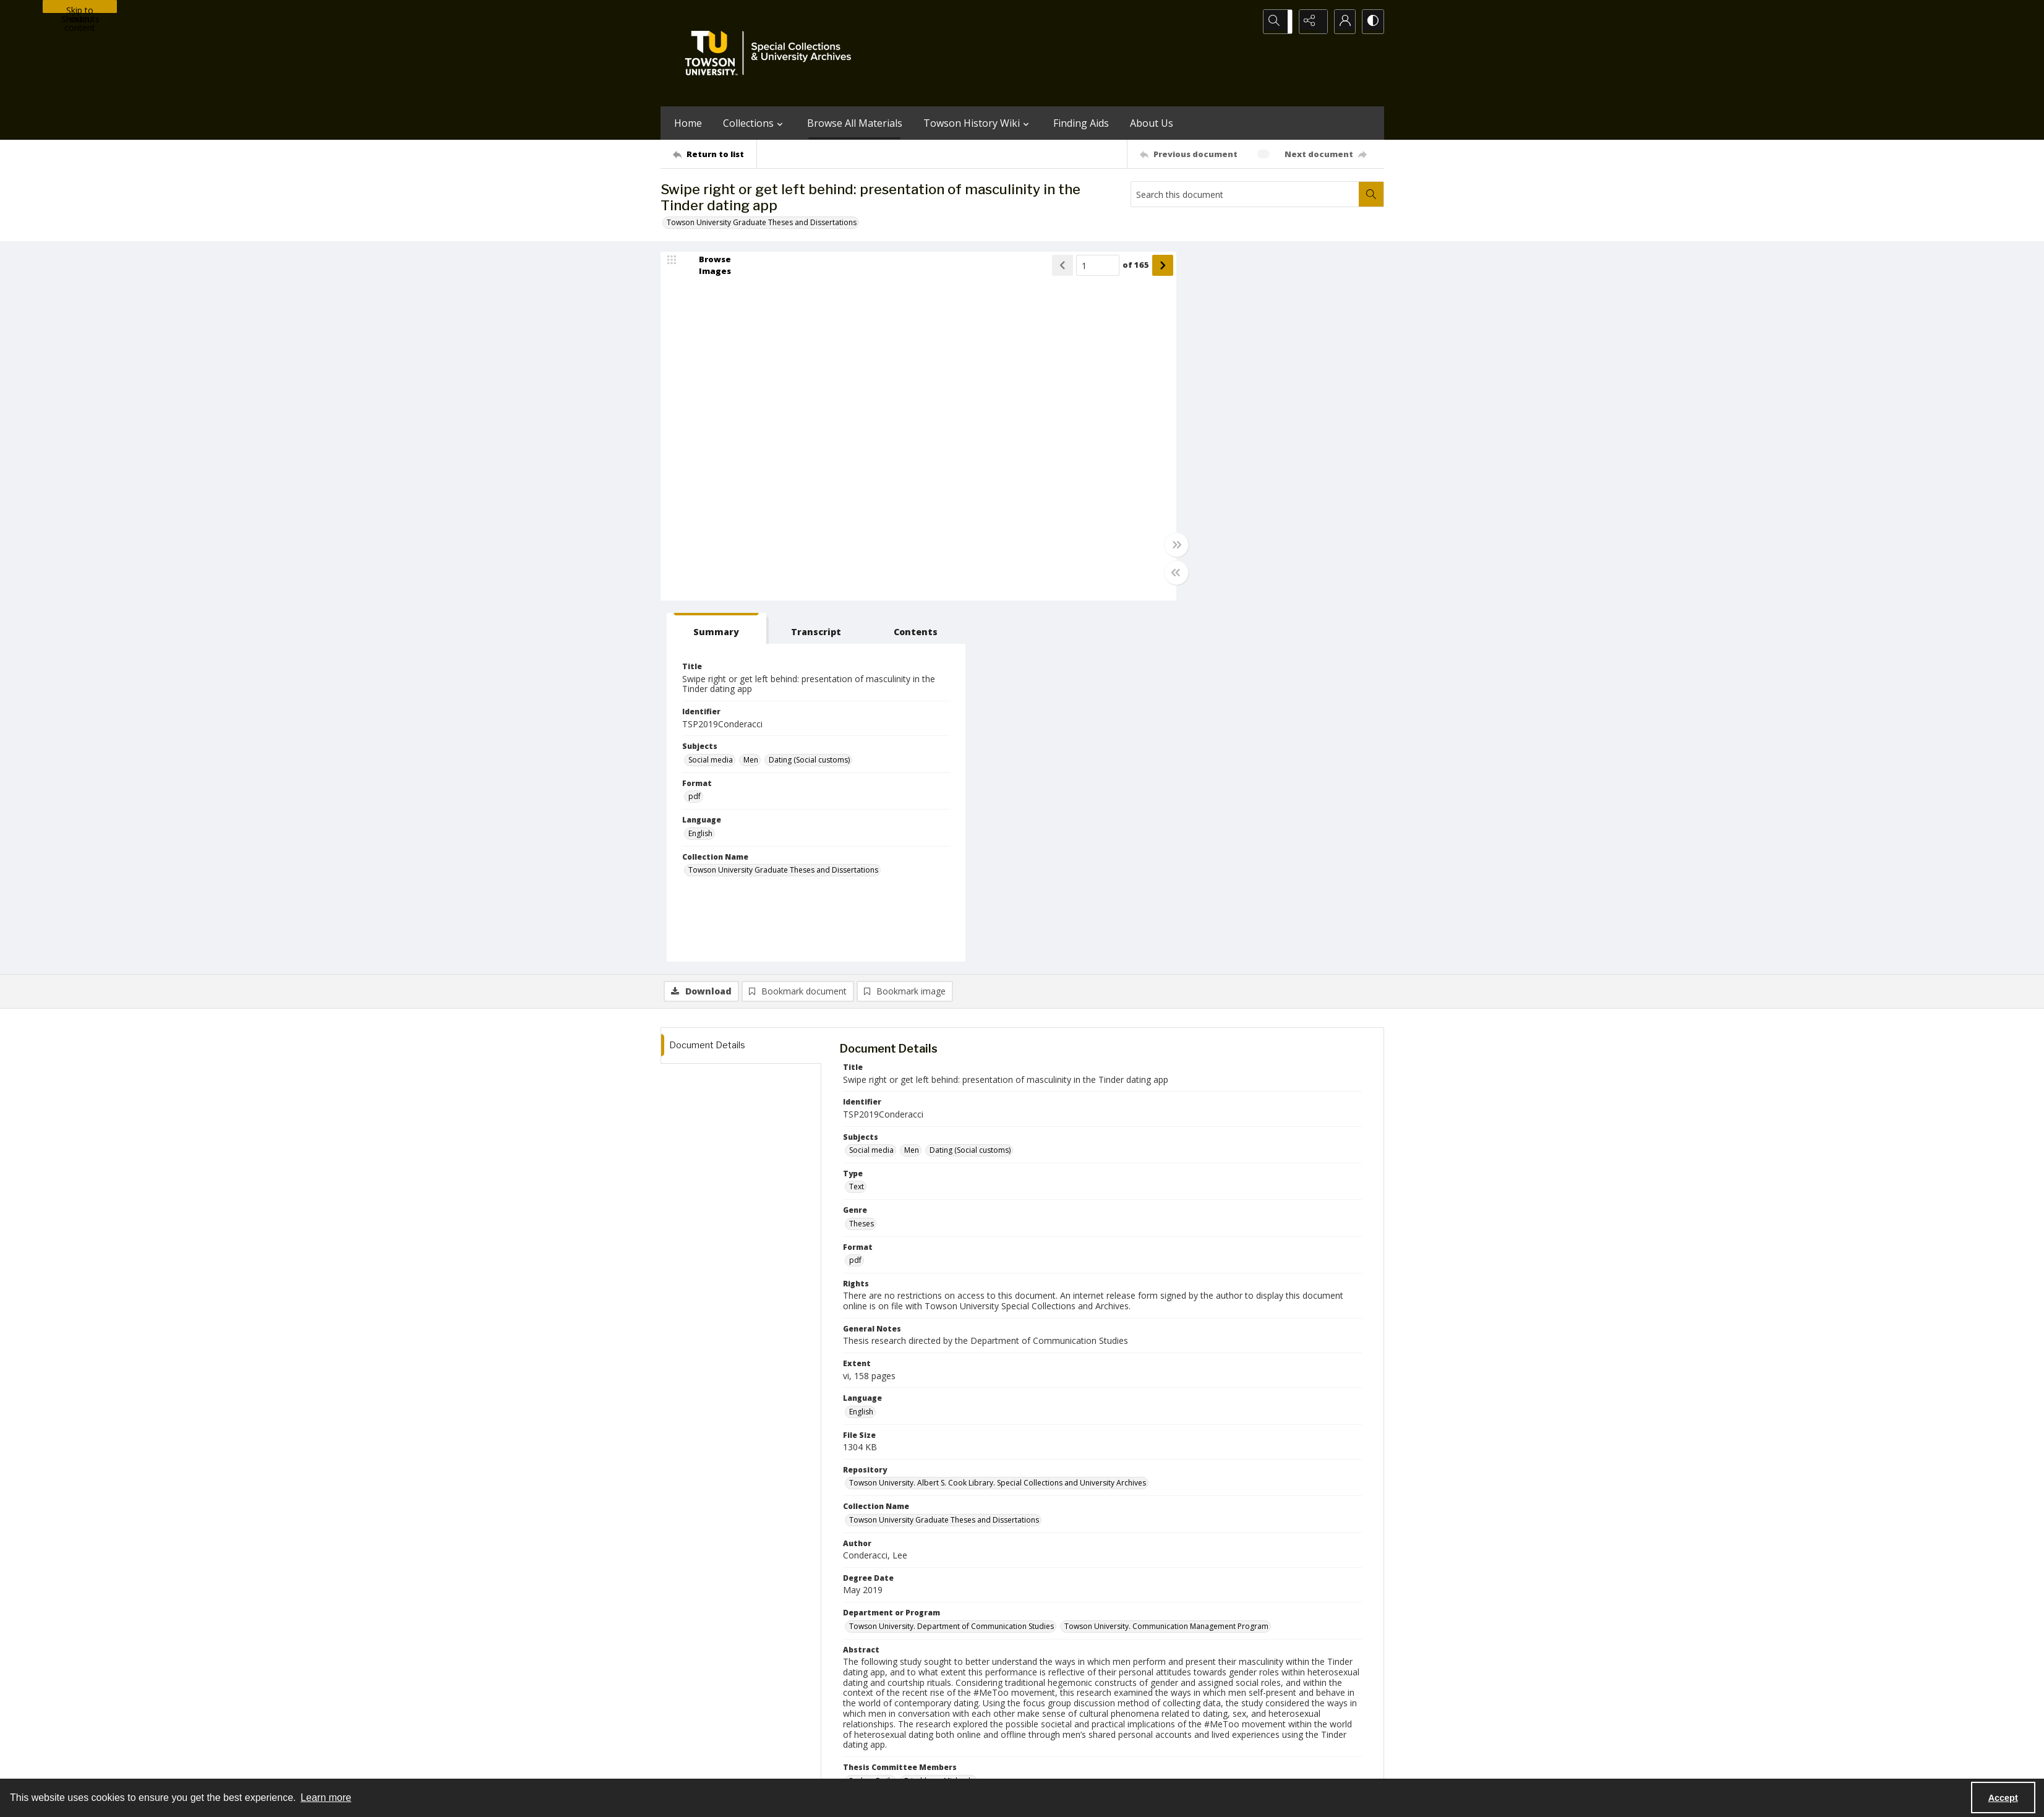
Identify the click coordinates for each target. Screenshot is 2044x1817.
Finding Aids (1081, 123)
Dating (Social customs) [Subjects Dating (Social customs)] (1291, 400)
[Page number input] (1064, 267)
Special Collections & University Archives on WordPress (1131, 1713)
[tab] (1188, 269)
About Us (1151, 123)
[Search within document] (1371, 194)
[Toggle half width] (1143, 574)
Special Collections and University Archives (1229, 1764)
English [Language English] (1183, 473)
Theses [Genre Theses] (861, 864)
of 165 (1102, 266)
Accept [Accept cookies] (2003, 1798)
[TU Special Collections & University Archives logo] (772, 53)
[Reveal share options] (1310, 21)
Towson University (693, 1764)
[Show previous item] (1029, 267)
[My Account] (1341, 21)
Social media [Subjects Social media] (1193, 400)
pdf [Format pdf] (1177, 437)
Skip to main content (79, 8)
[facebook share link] (1071, 1688)
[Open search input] (1279, 21)
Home (688, 123)
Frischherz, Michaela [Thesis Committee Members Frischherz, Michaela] (939, 1421)
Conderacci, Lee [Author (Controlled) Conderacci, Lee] (877, 1492)
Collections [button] (754, 123)
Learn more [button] (326, 1797)
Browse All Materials (854, 123)
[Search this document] (1245, 194)
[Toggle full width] (1143, 546)
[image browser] (707, 267)
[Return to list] (714, 154)
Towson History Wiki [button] (977, 123)
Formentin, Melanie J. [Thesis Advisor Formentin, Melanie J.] (885, 1529)
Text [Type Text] (856, 827)
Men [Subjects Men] (1233, 400)
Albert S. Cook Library (952, 1764)
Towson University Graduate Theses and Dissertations (762, 222)
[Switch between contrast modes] (1371, 21)
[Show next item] (1129, 267)
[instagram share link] (1044, 1688)
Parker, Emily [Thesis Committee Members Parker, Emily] (871, 1421)
